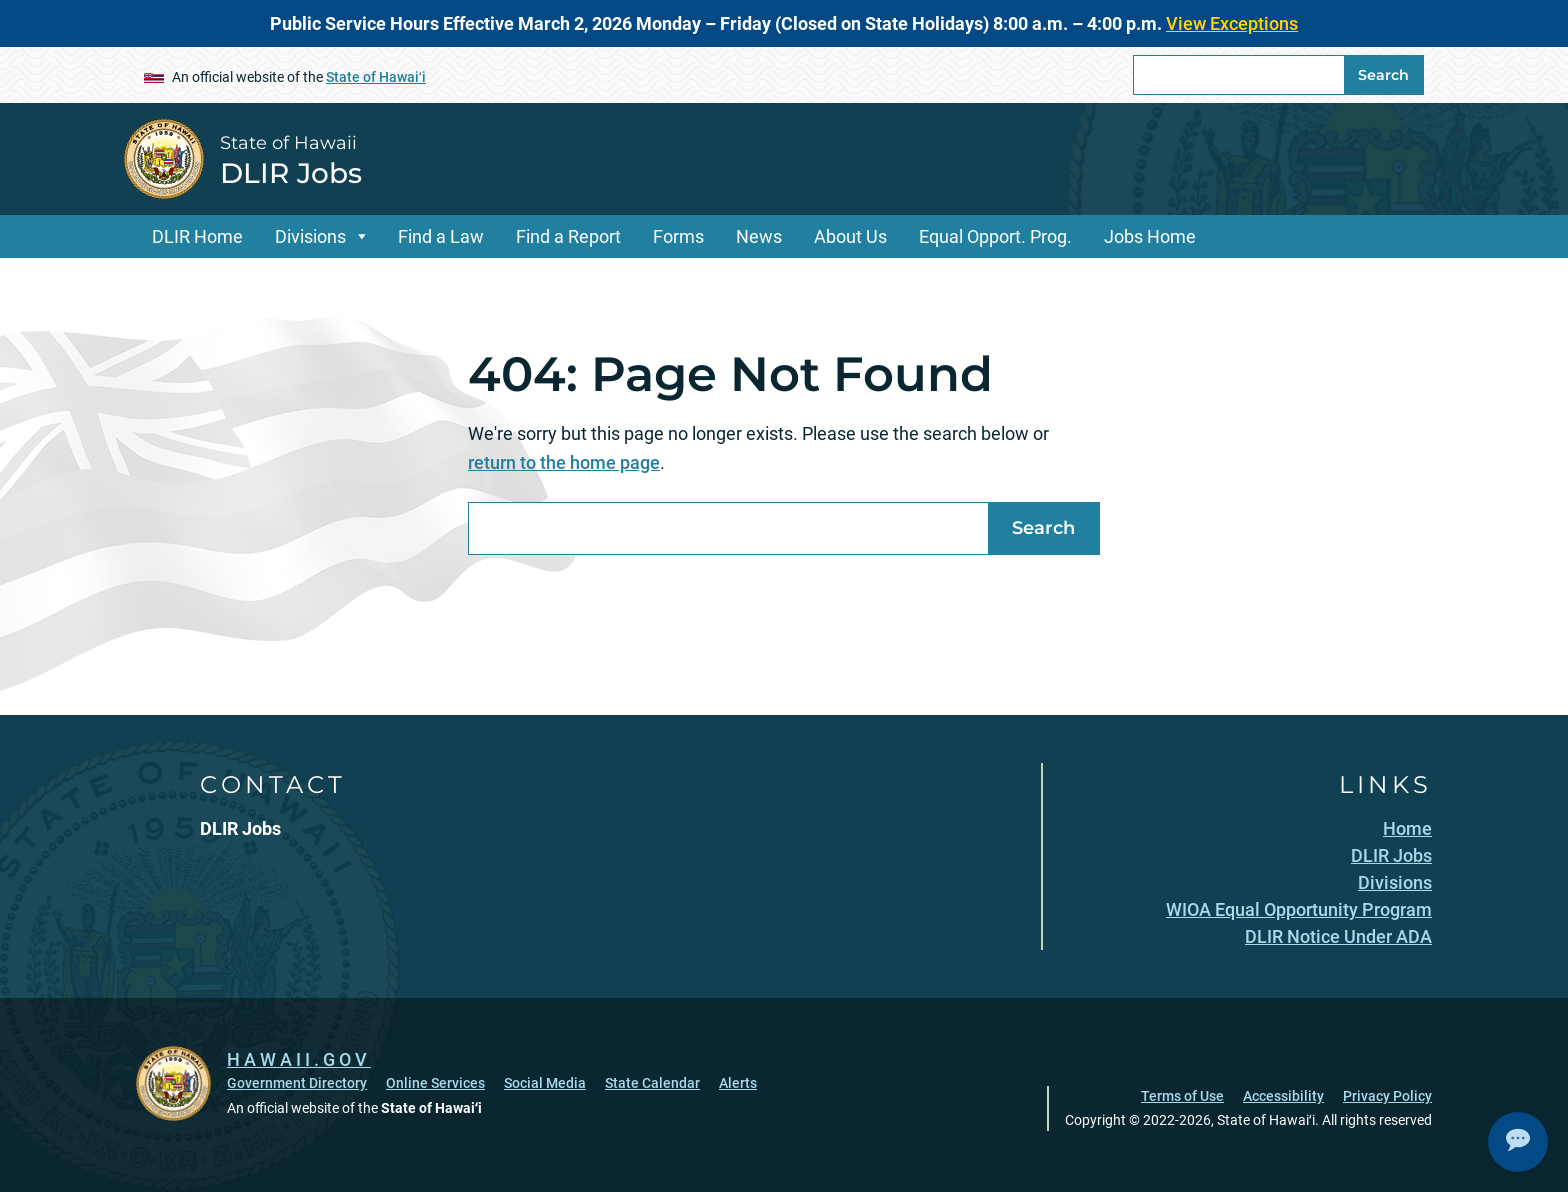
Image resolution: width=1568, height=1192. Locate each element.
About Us (850, 236)
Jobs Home (1150, 236)
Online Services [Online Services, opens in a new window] (435, 1083)
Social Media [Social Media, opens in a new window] (545, 1083)
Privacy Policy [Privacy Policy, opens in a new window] (1387, 1096)
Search (1383, 75)
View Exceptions (1232, 23)
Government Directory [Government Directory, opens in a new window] (297, 1083)
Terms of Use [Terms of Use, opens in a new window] (1182, 1096)
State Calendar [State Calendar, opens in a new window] (652, 1083)
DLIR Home (197, 236)
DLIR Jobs (291, 173)
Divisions (310, 236)
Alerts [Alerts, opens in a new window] (738, 1083)
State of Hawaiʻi (376, 77)
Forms (678, 236)
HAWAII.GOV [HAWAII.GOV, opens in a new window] (299, 1059)
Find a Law (441, 236)
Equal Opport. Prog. (995, 236)
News (759, 236)
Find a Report (568, 236)
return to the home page (564, 462)
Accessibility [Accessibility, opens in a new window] (1283, 1096)
